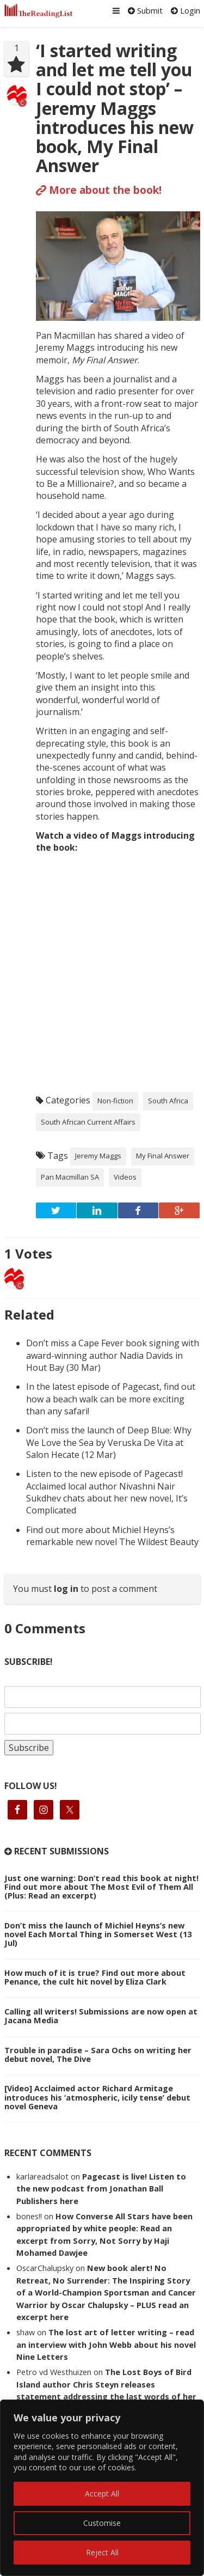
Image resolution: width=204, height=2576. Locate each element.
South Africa (168, 1101)
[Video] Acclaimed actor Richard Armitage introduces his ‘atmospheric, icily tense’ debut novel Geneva (97, 2097)
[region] (102, 2488)
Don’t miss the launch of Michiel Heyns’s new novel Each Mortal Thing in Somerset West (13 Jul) (97, 1934)
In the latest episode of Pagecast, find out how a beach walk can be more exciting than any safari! (110, 1399)
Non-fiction (115, 1101)
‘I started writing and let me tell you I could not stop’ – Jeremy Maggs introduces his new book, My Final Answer (115, 108)
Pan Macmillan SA (70, 1177)
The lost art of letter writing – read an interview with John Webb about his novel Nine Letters (106, 2344)
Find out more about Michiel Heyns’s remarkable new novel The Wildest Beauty (112, 1536)
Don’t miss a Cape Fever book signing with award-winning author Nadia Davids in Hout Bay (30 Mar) (112, 1355)
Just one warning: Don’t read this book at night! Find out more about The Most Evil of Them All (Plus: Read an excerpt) (101, 1886)
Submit (145, 10)
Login (185, 10)
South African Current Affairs (88, 1122)
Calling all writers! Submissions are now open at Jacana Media (100, 2015)
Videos (125, 1177)
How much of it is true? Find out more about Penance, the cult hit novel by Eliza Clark (95, 1977)
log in (66, 1589)
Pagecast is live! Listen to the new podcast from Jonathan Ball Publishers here (101, 2188)
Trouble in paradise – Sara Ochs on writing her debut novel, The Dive (97, 2054)
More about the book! (99, 189)
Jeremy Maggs (98, 1156)
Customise (102, 2523)
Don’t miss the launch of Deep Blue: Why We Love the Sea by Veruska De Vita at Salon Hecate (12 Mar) (108, 1442)
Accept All (102, 2493)
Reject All (102, 2552)
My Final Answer (162, 1156)
